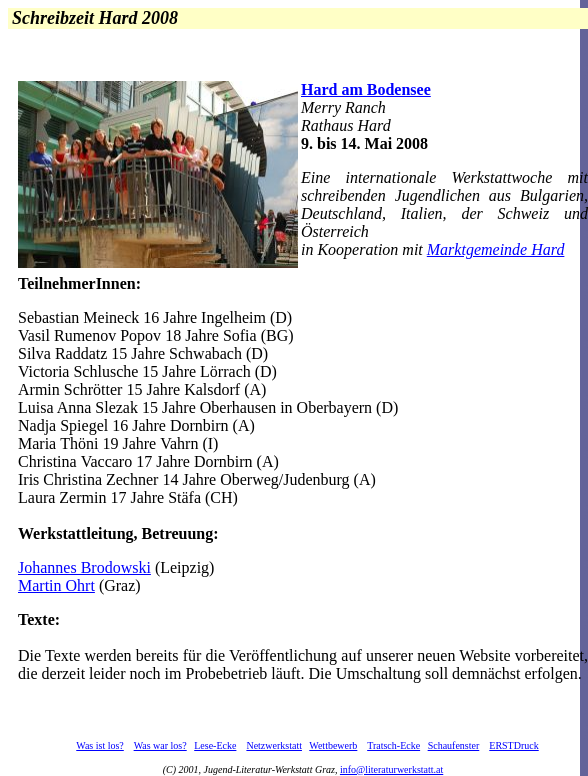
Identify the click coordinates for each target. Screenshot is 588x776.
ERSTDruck (513, 745)
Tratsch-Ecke (393, 745)
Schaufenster (454, 745)
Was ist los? (100, 745)
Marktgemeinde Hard (496, 249)
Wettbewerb (333, 745)
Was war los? (160, 745)
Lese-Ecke (215, 745)
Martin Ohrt (56, 585)
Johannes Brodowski (84, 567)
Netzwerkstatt (274, 745)
